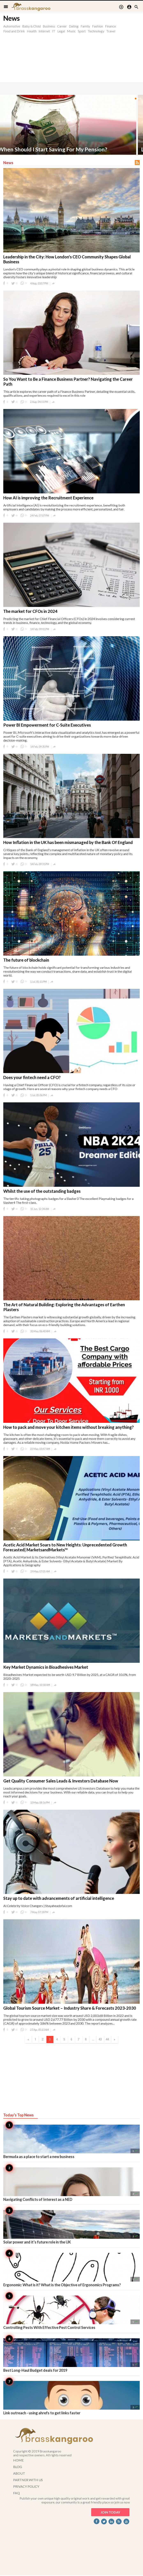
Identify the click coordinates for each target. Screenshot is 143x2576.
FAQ (16, 2493)
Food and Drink (14, 31)
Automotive (11, 26)
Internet (44, 31)
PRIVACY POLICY (26, 2486)
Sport (82, 31)
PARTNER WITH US (28, 2480)
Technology (96, 31)
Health (32, 31)
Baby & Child (31, 26)
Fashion (97, 26)
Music (71, 31)
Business (49, 26)
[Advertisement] (71, 63)
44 (107, 2039)
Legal (61, 31)
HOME (18, 2460)
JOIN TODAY (110, 2512)
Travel (110, 31)
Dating (73, 26)
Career (62, 26)
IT (53, 31)
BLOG (17, 2467)
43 (100, 2039)
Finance (110, 26)
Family (85, 26)
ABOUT (19, 2473)
